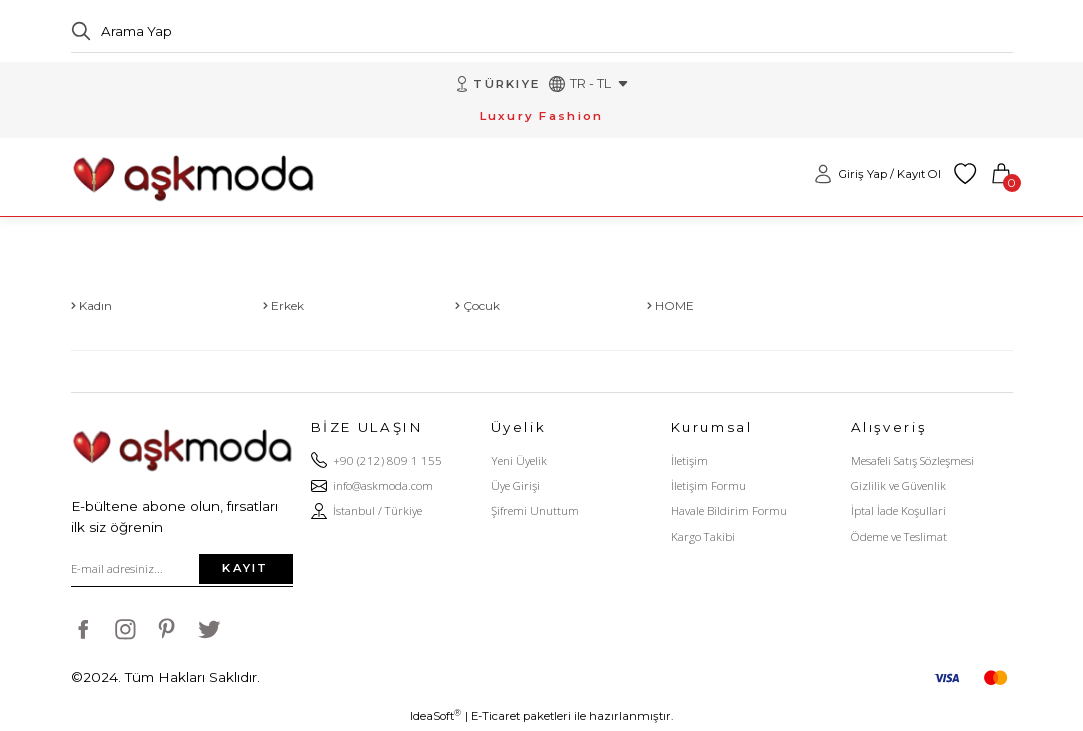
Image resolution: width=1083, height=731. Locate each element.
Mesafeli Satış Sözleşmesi (912, 460)
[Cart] (1001, 175)
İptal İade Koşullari (898, 511)
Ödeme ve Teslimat (899, 536)
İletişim (689, 460)
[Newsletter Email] (182, 569)
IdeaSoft (435, 716)
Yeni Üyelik (519, 460)
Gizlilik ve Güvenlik (898, 486)
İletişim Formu (708, 486)
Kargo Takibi (703, 536)
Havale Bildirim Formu (729, 511)
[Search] (542, 31)
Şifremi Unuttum (535, 511)
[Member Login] (877, 175)
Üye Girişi (515, 486)
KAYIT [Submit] (245, 569)
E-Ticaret (495, 717)
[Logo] (193, 174)
